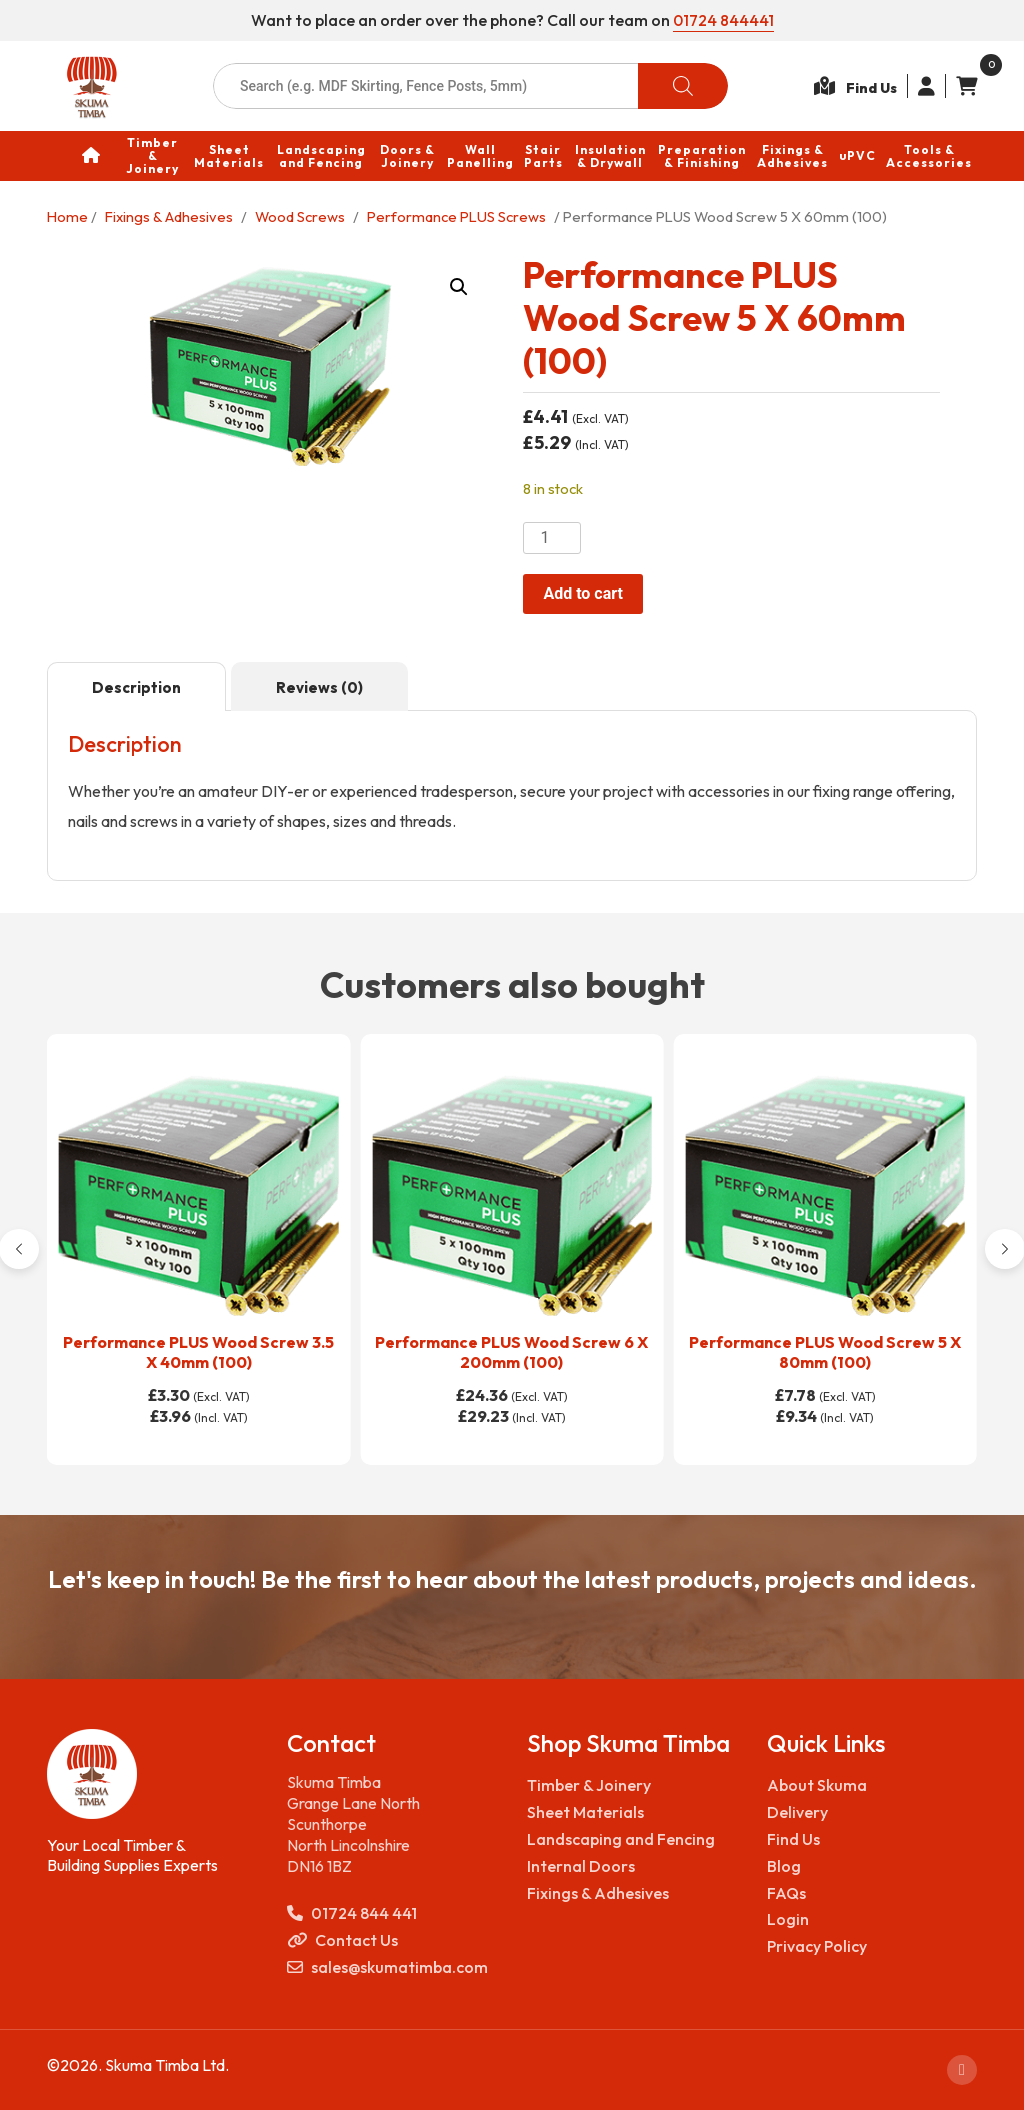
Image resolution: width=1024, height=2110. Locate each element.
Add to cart (583, 593)
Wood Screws (300, 215)
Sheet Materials (585, 1812)
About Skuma (817, 1785)
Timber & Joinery (589, 1785)
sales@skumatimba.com (387, 1967)
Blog (784, 1866)
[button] (459, 286)
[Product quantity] (552, 538)
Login (788, 1919)
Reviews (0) (319, 687)
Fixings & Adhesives (169, 215)
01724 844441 (723, 20)
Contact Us (342, 1940)
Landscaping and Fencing (621, 1839)
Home (67, 215)
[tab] (136, 687)
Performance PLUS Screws (456, 215)
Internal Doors (581, 1866)
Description (136, 687)
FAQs (786, 1892)
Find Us (793, 1839)
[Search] (683, 86)
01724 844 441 (352, 1913)
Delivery (797, 1812)
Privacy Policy (817, 1946)
